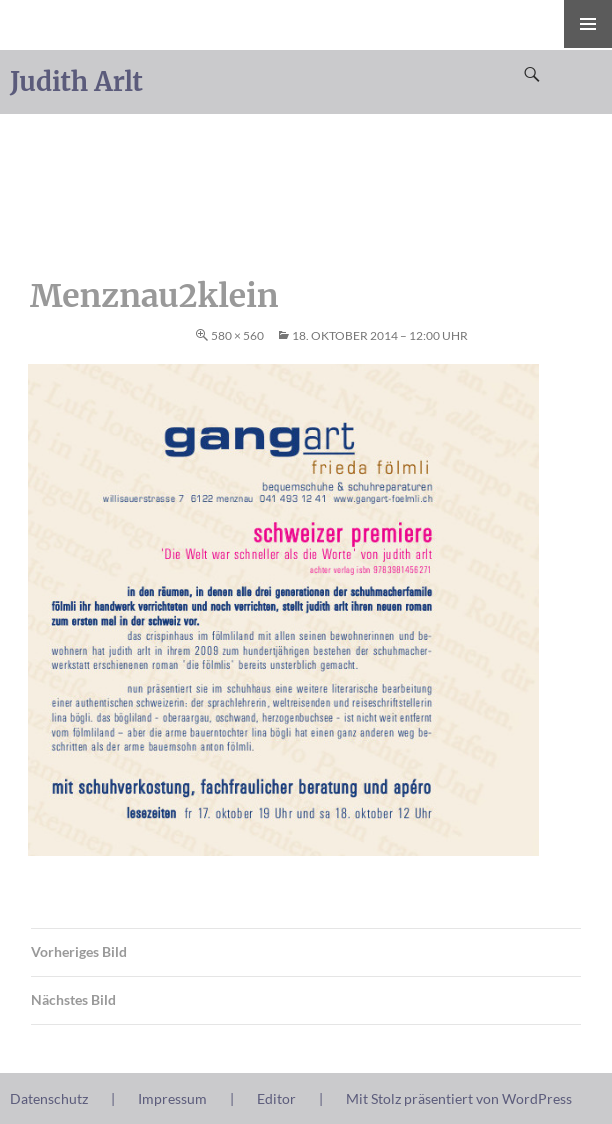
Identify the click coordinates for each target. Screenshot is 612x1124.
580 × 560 (237, 335)
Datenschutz (49, 1098)
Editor (276, 1098)
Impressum (172, 1098)
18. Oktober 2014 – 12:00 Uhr (380, 335)
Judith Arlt (76, 81)
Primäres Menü (588, 24)
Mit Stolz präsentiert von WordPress (459, 1098)
